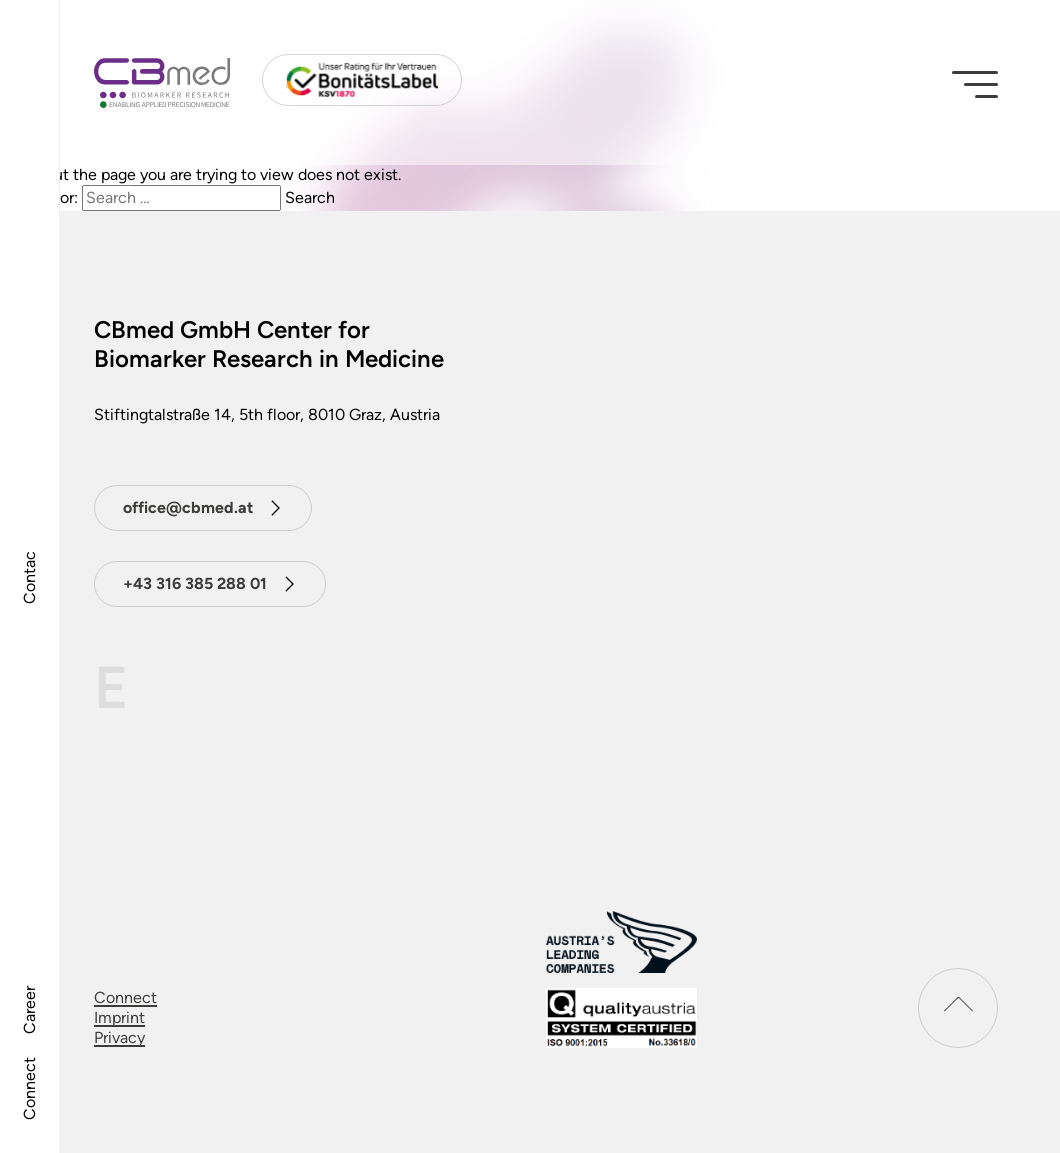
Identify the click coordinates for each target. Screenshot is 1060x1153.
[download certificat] (621, 1017)
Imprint (119, 1017)
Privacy (119, 1037)
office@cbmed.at (188, 507)
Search (310, 197)
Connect (29, 1088)
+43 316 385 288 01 (195, 583)
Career (29, 1010)
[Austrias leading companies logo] (621, 942)
